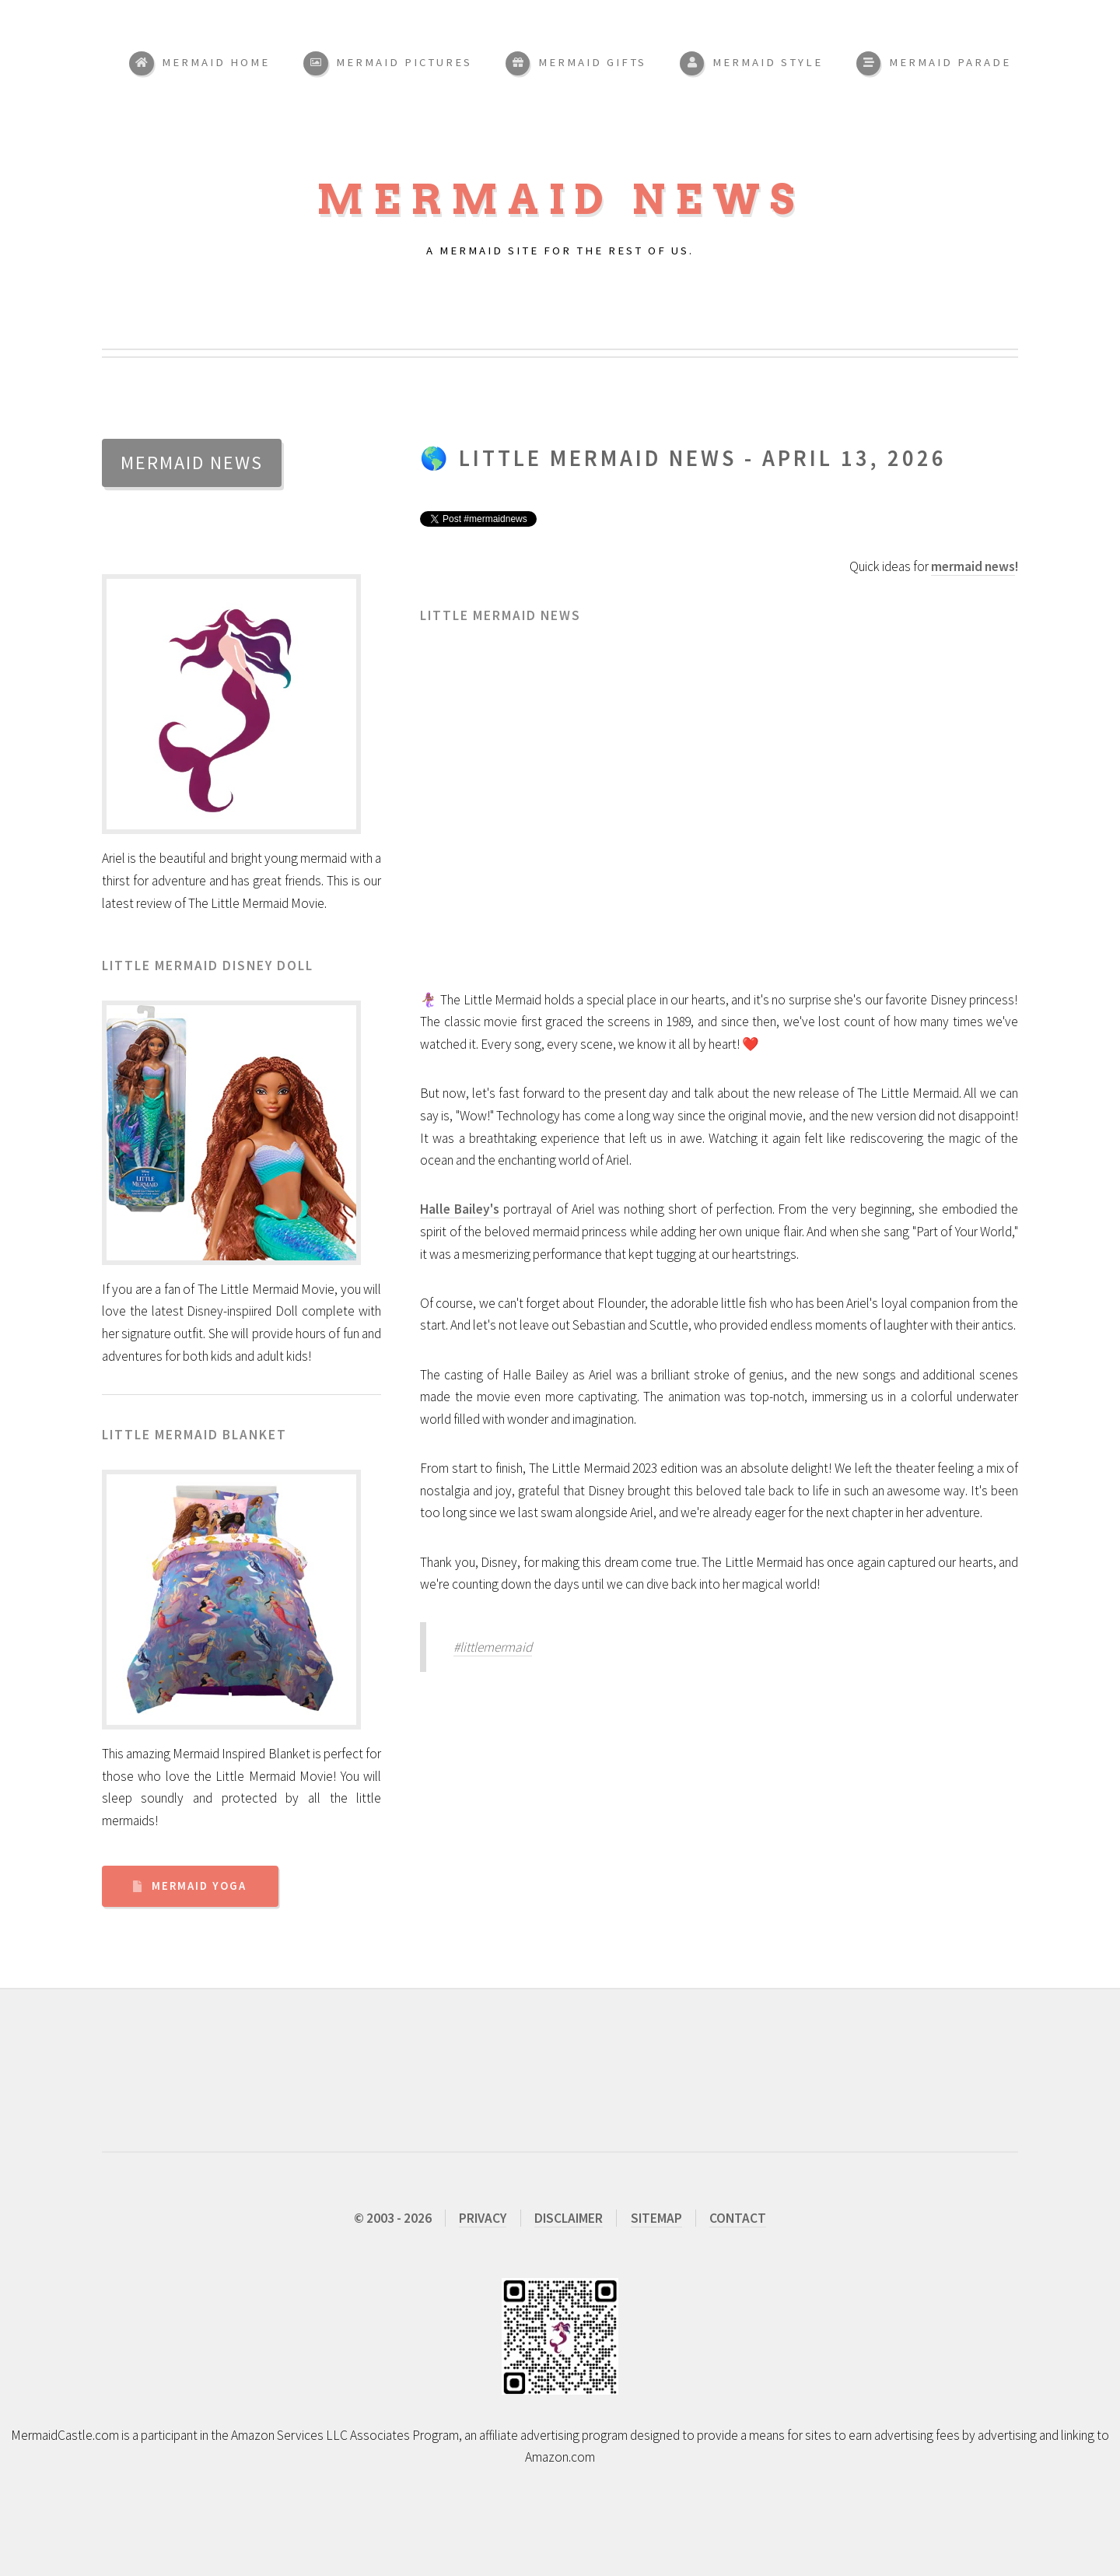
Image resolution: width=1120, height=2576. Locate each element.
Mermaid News (560, 199)
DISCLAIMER (568, 2218)
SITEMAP (656, 2218)
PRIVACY (482, 2218)
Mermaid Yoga (199, 1886)
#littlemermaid (492, 1647)
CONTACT (737, 2218)
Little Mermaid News (598, 458)
